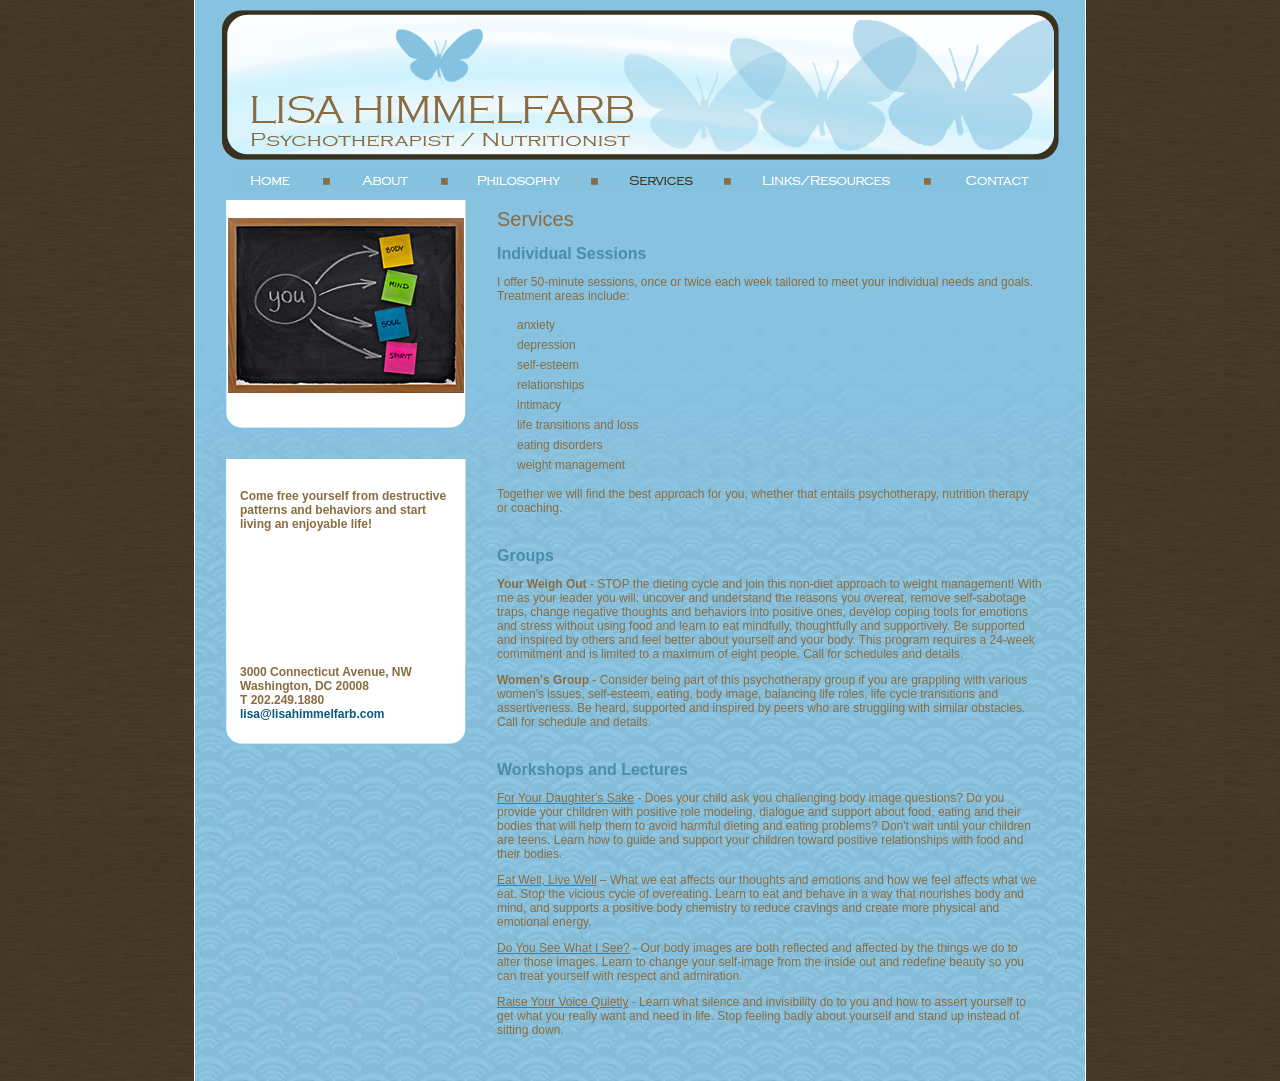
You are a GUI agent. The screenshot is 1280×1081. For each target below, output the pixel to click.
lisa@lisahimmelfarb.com (312, 714)
